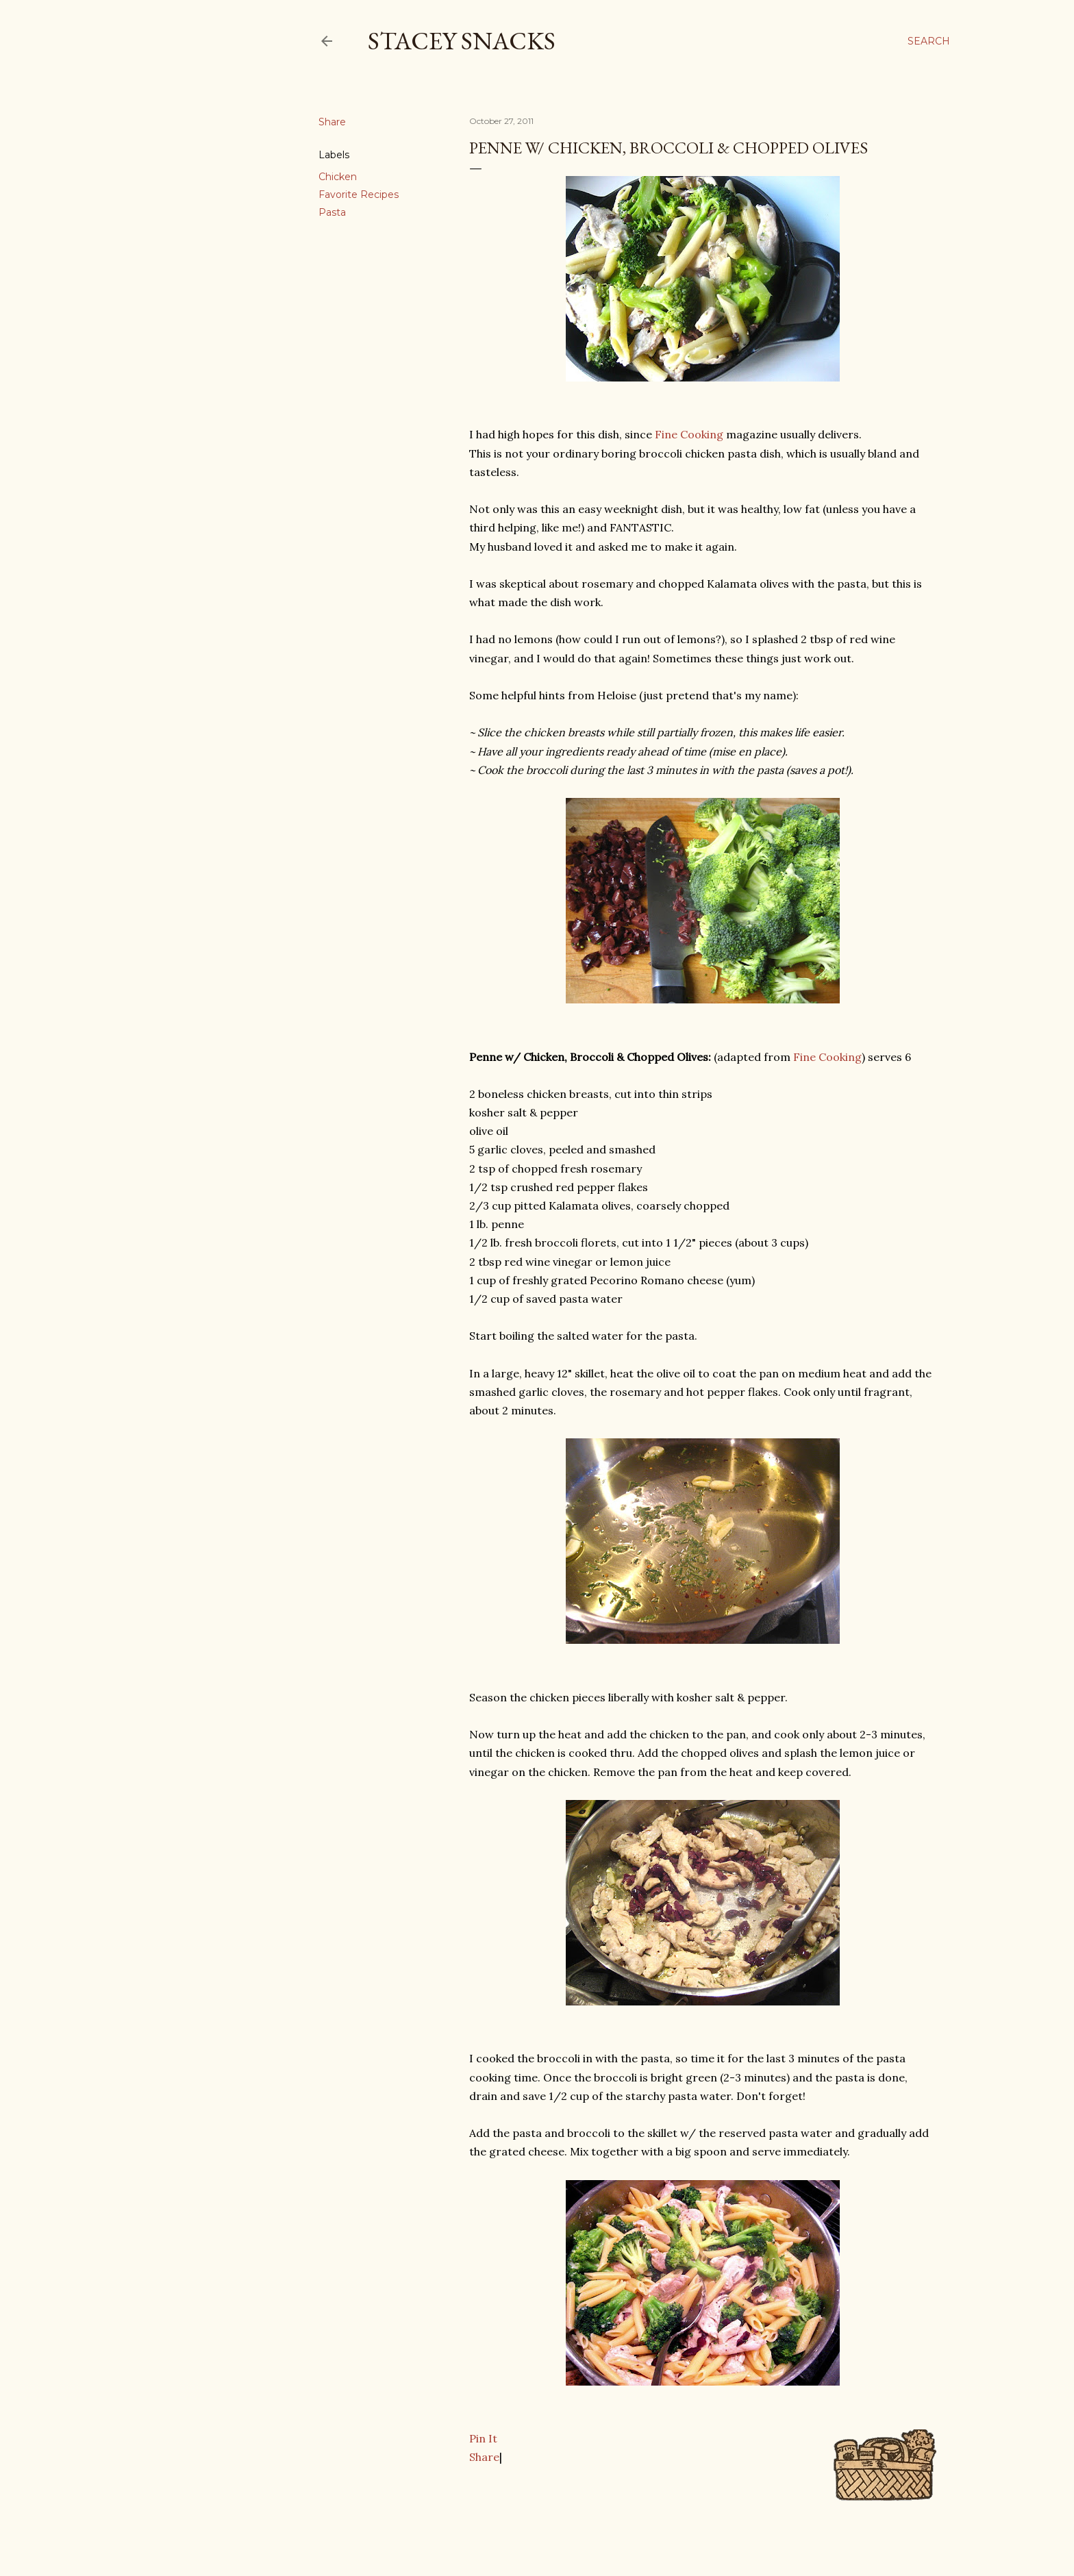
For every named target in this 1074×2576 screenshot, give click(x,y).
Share (484, 2457)
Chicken (338, 177)
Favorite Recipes (359, 194)
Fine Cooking (689, 434)
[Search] (929, 41)
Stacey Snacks (461, 41)
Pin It (483, 2438)
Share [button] (332, 122)
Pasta (332, 212)
